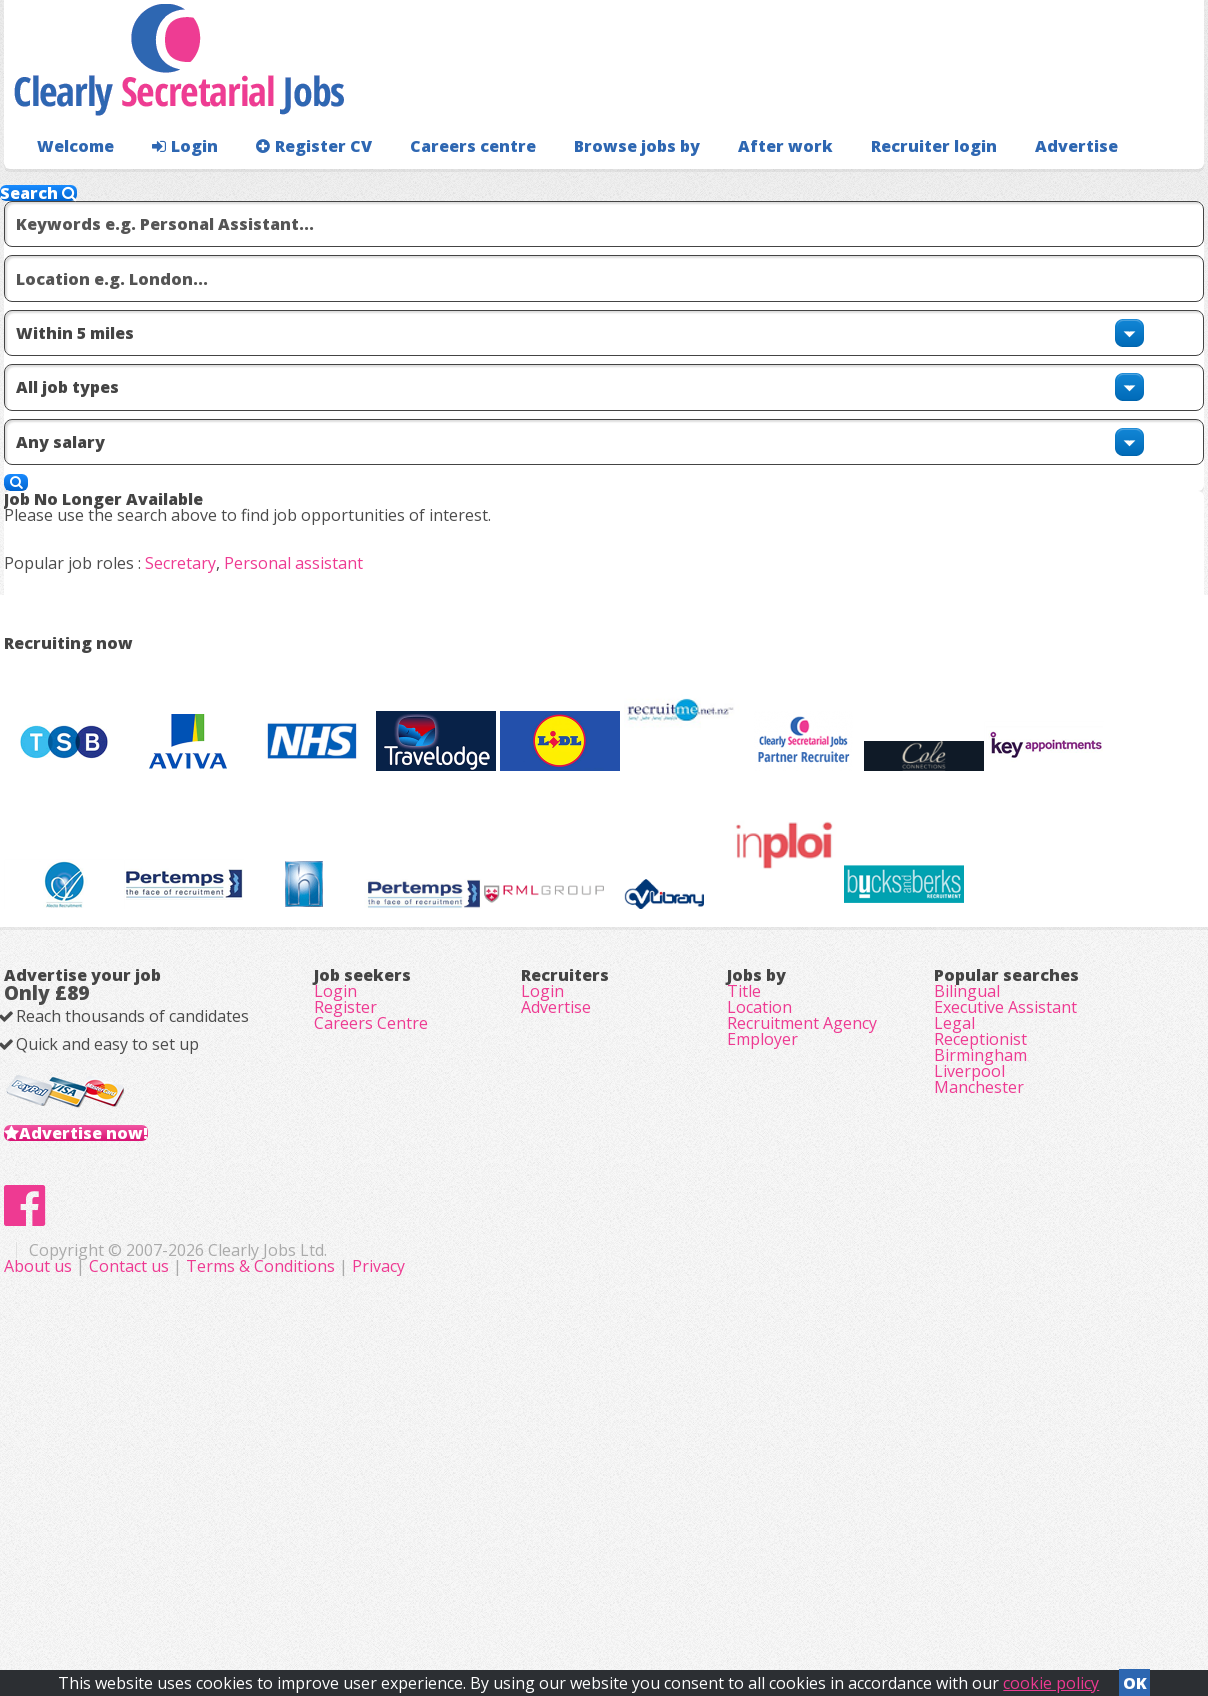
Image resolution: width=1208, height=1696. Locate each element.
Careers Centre (371, 1260)
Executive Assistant (1005, 1232)
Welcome (70, 185)
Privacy (778, 1586)
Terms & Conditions (660, 1586)
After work (732, 185)
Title (744, 1204)
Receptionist (980, 1288)
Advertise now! (115, 1388)
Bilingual (967, 1204)
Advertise (985, 185)
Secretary (212, 548)
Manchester (979, 1372)
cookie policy (1051, 1677)
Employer (762, 1288)
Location (759, 1232)
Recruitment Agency (802, 1260)
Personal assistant (325, 548)
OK (1135, 1677)
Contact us (531, 1586)
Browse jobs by (593, 185)
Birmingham (980, 1316)
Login (173, 185)
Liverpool (969, 1344)
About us (440, 1586)
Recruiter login (1115, 185)
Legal (954, 1260)
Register (345, 1232)
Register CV (293, 185)
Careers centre (441, 185)
